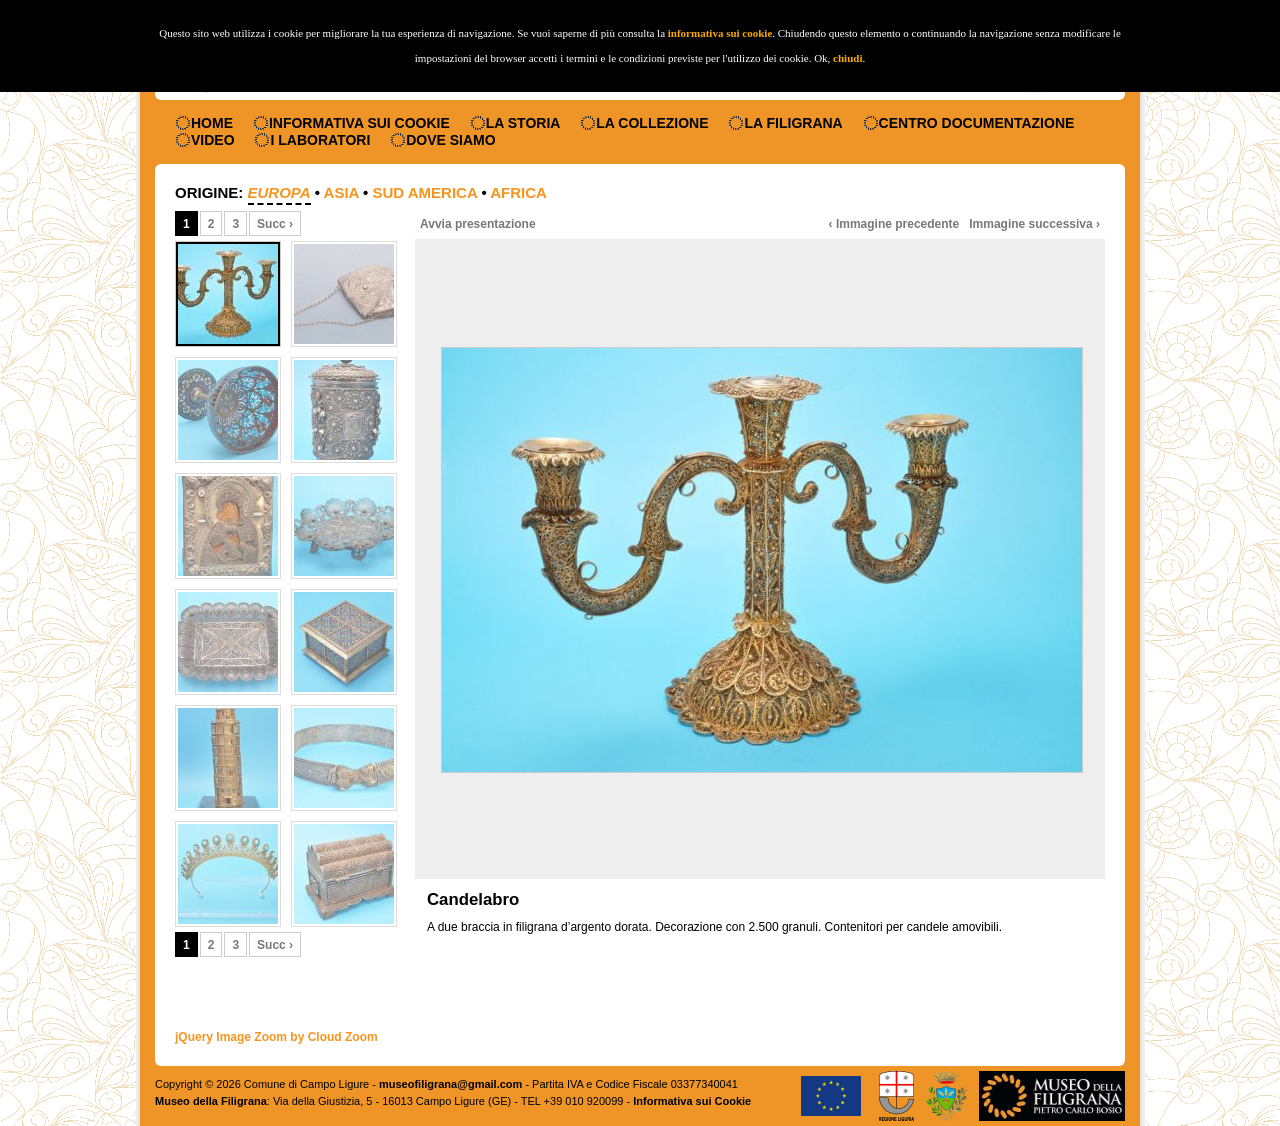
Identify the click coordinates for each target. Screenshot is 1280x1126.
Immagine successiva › (1034, 224)
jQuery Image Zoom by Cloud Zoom (276, 1037)
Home (212, 123)
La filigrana (793, 123)
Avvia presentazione (478, 224)
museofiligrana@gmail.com (450, 1084)
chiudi (847, 58)
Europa (279, 192)
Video (213, 140)
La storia (523, 123)
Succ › (275, 224)
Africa (518, 192)
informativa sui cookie (720, 33)
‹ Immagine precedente (894, 224)
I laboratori (320, 140)
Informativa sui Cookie (359, 123)
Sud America (424, 192)
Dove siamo (450, 140)
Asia (341, 192)
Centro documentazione (977, 123)
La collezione (652, 123)
